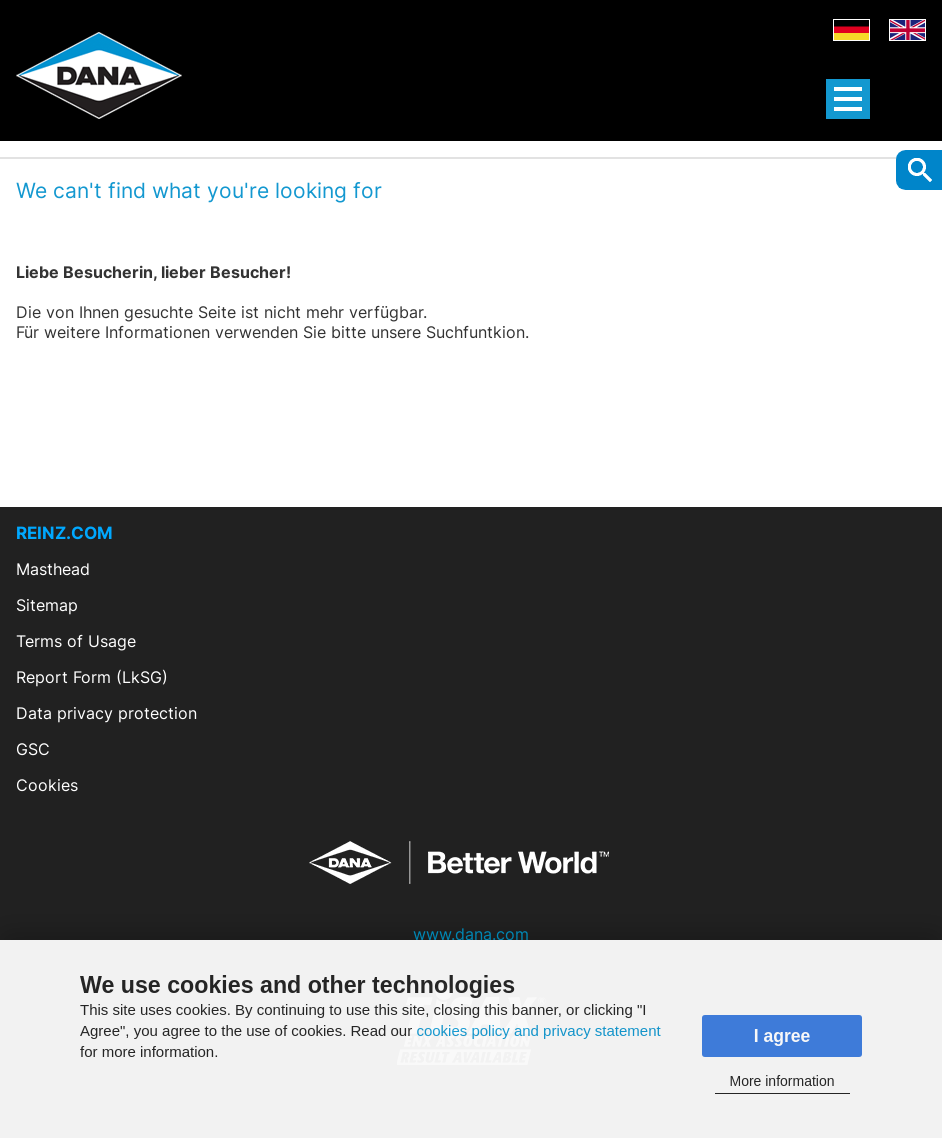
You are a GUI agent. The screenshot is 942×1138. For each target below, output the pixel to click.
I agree (782, 1036)
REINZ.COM (64, 533)
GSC (33, 749)
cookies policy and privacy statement (538, 1030)
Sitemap (47, 605)
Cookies (47, 785)
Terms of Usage (76, 641)
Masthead (53, 569)
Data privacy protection (106, 713)
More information (781, 1081)
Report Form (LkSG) (92, 677)
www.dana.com (471, 934)
